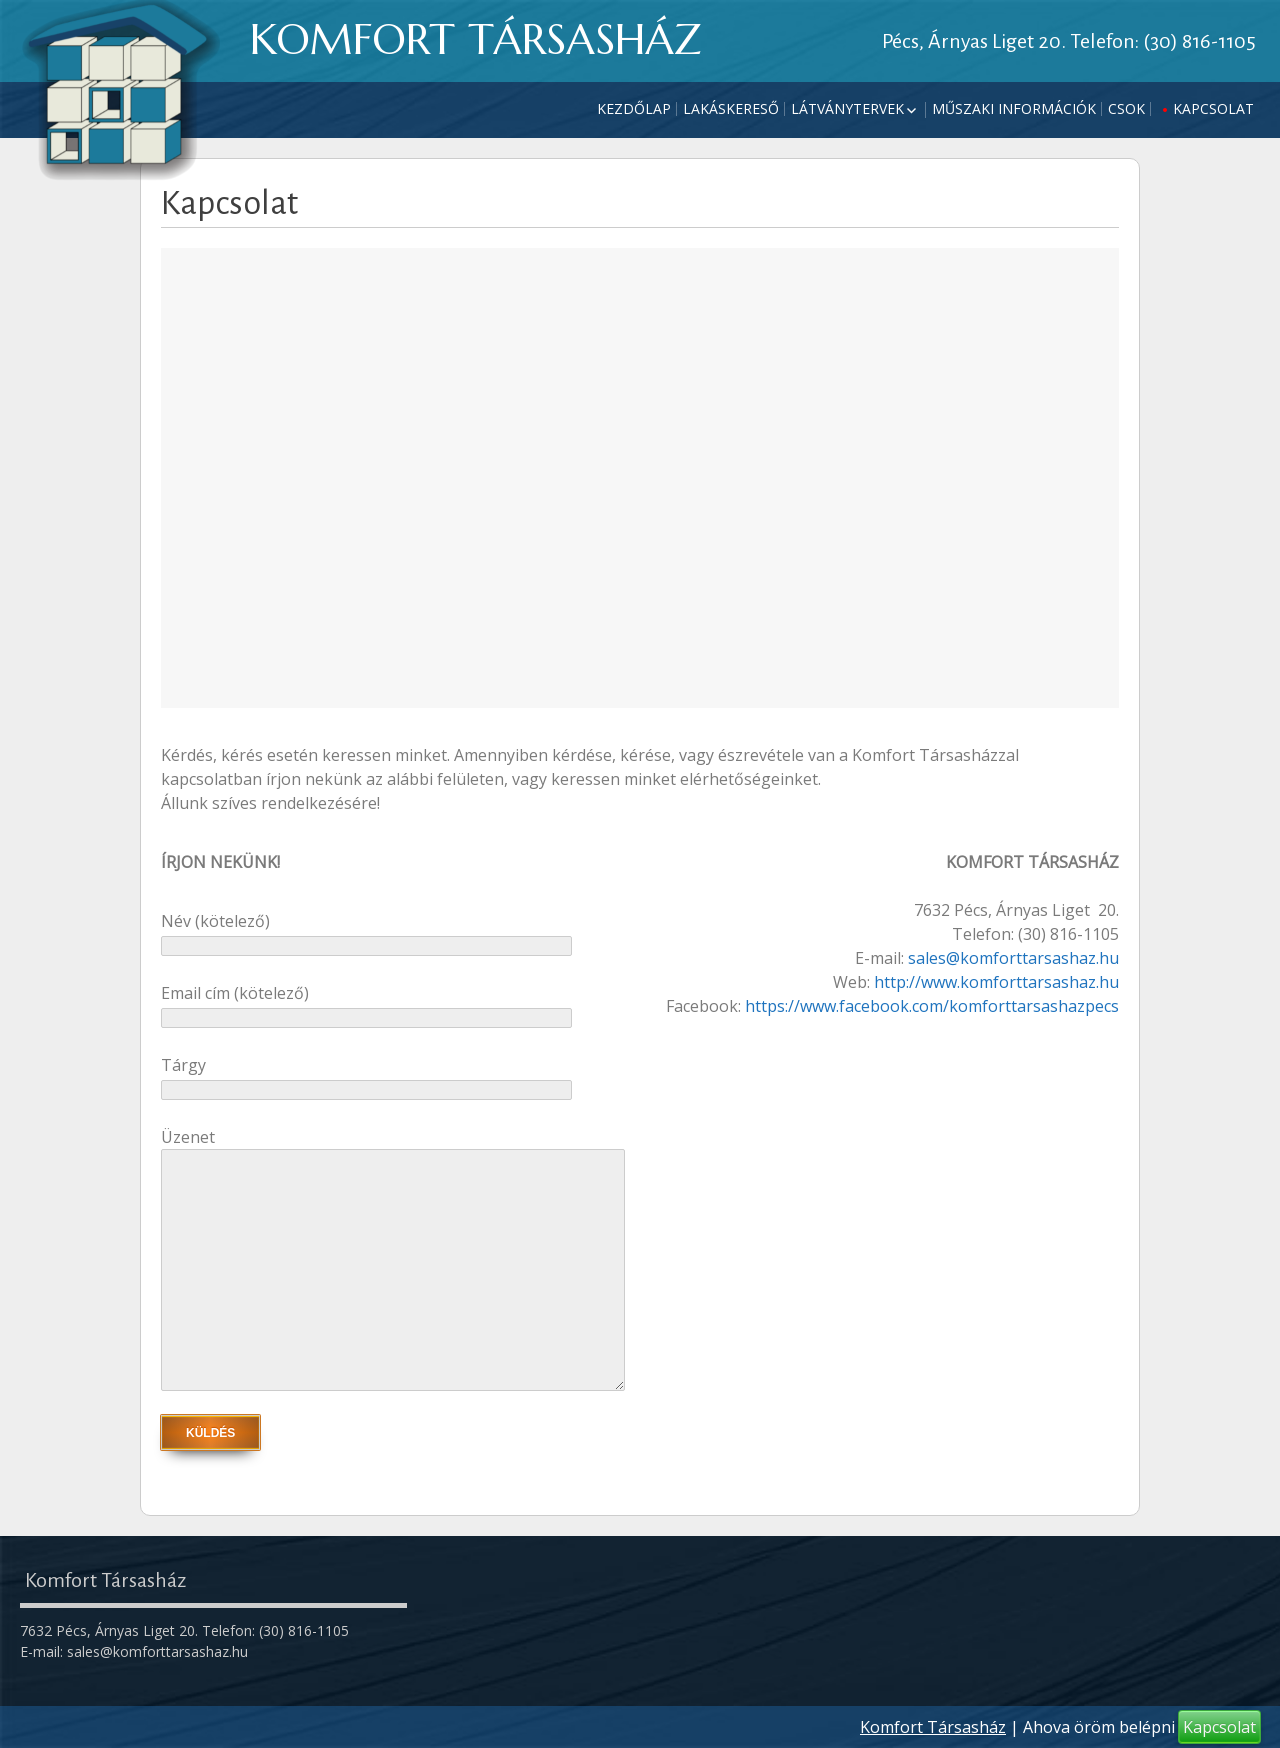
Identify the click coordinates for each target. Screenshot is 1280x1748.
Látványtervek (847, 108)
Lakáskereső (731, 108)
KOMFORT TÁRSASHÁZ (475, 39)
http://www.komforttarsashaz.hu (996, 982)
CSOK (1126, 108)
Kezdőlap (634, 108)
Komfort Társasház (933, 1727)
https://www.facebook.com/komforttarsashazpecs (932, 1006)
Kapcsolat (1213, 108)
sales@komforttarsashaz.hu (1013, 958)
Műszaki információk (1014, 108)
